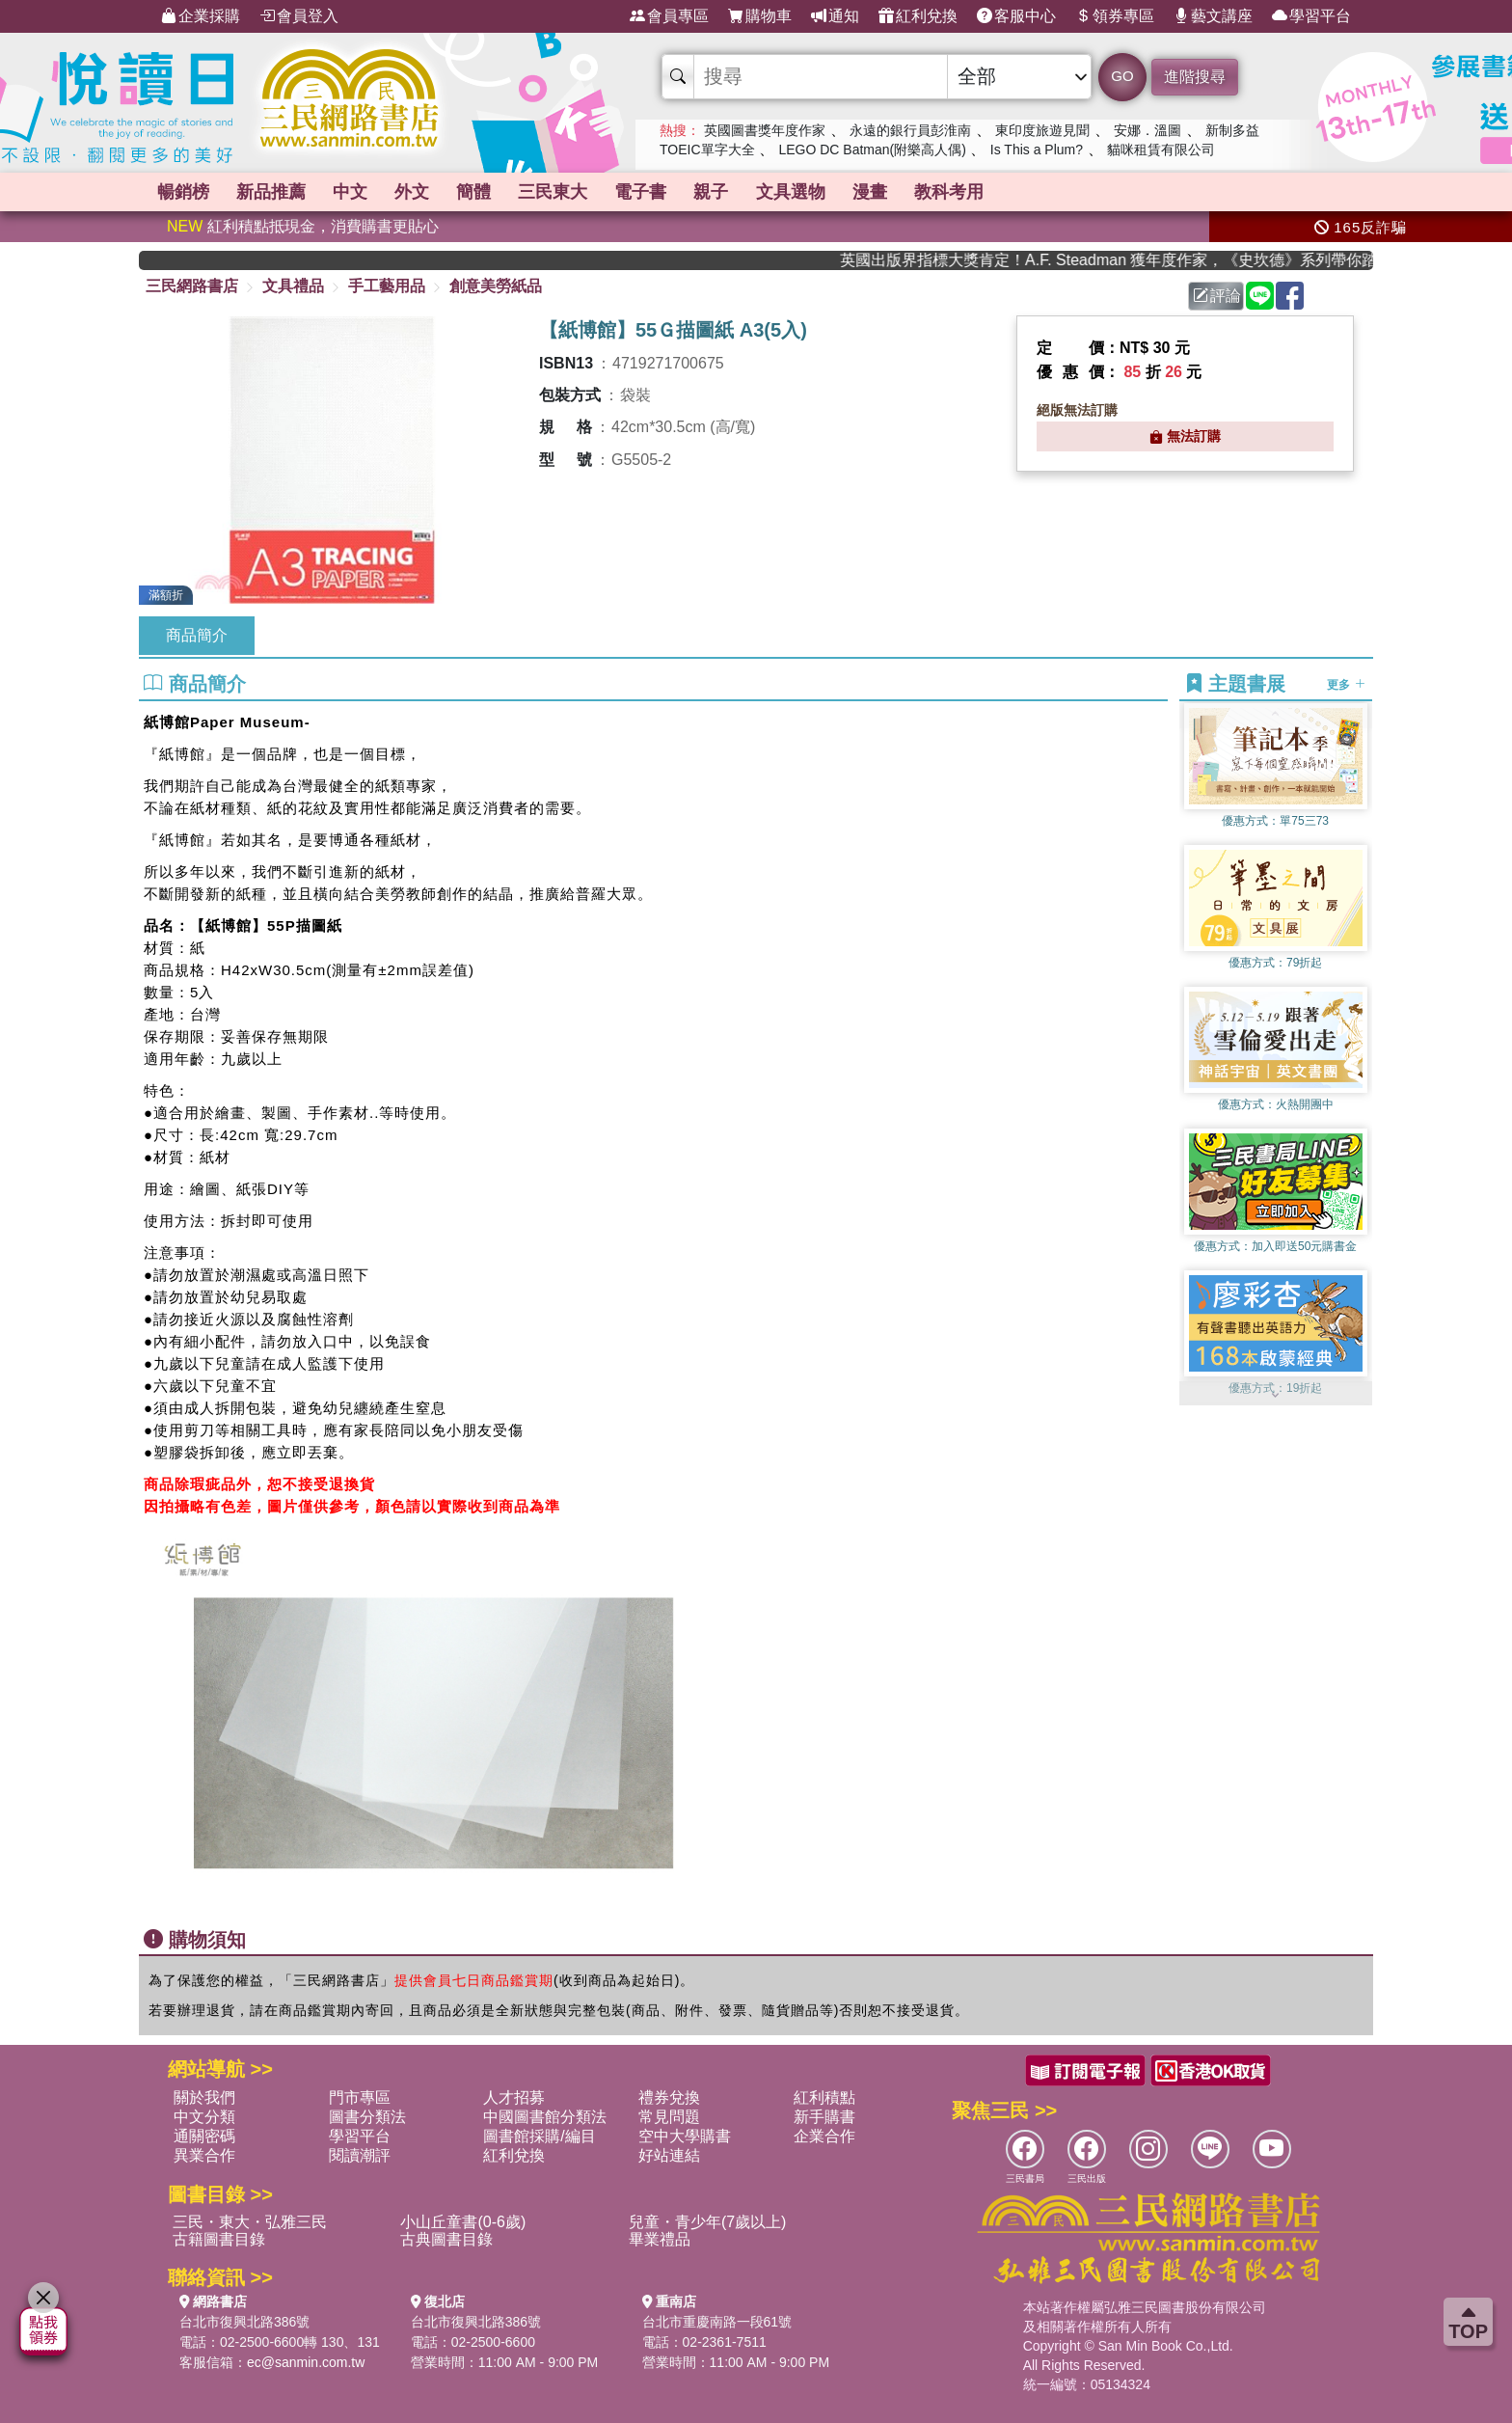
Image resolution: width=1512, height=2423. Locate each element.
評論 (1217, 295)
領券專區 (1114, 16)
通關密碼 (204, 2136)
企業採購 (200, 16)
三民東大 (738, 192)
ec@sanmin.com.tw (305, 2362)
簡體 (625, 192)
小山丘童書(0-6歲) (463, 2222)
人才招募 (514, 2097)
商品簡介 (197, 635)
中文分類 (204, 2117)
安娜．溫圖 (1147, 130)
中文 (435, 192)
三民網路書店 (192, 286)
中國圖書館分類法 (545, 2117)
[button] (1275, 1395)
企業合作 (824, 2136)
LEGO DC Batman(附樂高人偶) (871, 149)
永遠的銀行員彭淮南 (910, 130)
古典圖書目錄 (446, 2239)
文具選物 (1077, 192)
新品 (322, 192)
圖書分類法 (367, 2117)
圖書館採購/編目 (539, 2136)
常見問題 (669, 2117)
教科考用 (1302, 192)
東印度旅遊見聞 (1042, 130)
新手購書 (824, 2117)
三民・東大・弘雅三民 (250, 2222)
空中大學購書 (684, 2136)
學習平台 (1311, 16)
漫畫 (1190, 192)
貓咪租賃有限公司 (1161, 149)
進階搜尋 (1195, 76)
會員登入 (298, 16)
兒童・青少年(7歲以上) (708, 2222)
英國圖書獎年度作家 (764, 130)
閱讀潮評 (360, 2155)
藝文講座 (1213, 16)
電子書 (860, 192)
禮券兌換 (669, 2097)
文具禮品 (293, 286)
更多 (1345, 685)
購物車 (760, 16)
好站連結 (669, 2155)
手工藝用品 (386, 286)
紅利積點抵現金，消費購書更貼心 (303, 226)
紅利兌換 (918, 16)
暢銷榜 (201, 192)
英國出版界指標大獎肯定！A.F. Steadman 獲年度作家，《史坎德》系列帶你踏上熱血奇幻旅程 (1139, 260)
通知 (835, 16)
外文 (530, 192)
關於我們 (204, 2097)
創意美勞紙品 (495, 286)
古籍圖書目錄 (219, 2239)
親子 (964, 192)
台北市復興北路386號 (244, 2321)
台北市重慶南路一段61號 (717, 2321)
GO (1122, 76)
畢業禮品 (659, 2239)
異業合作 (204, 2155)
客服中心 (1016, 16)
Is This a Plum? (1036, 149)
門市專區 (360, 2097)
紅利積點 (824, 2097)
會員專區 (669, 16)
